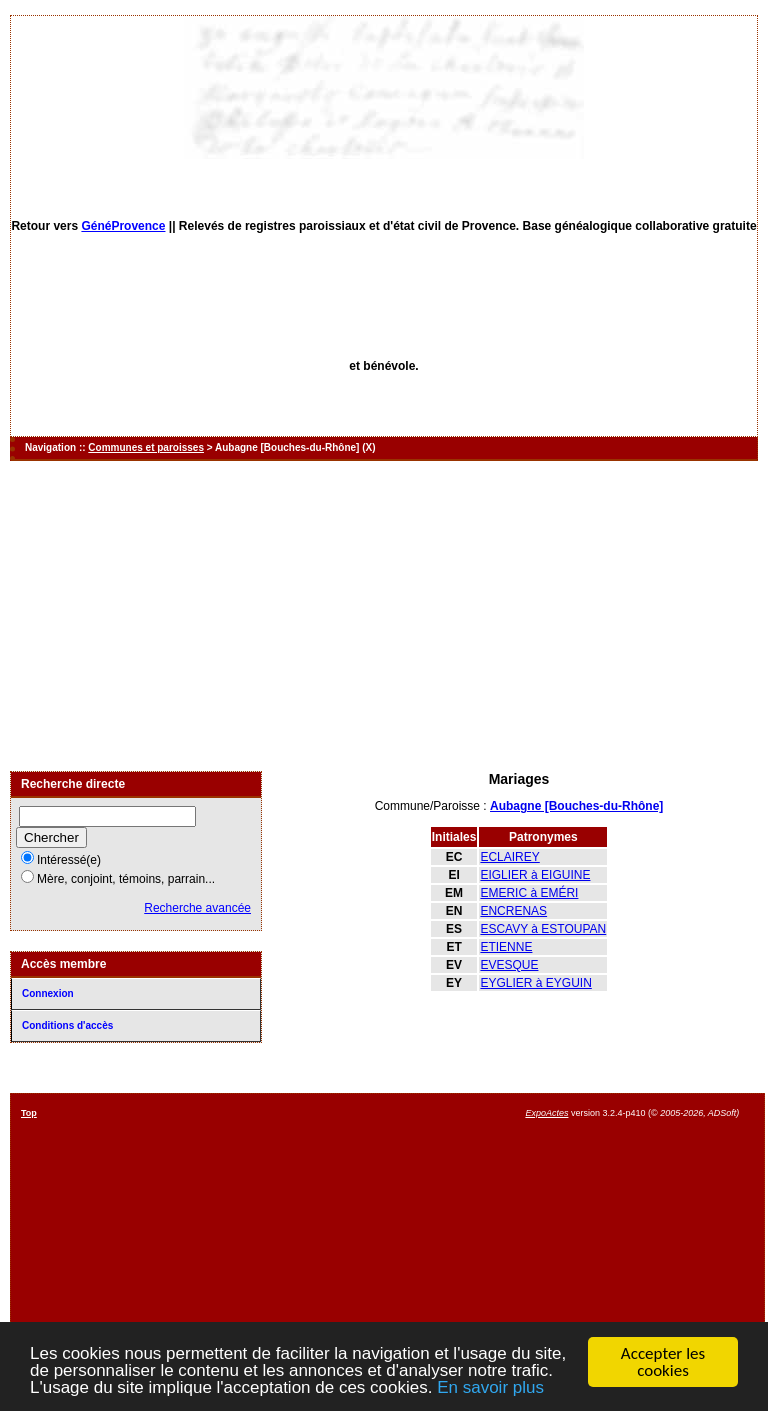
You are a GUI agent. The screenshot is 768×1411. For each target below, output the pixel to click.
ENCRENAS (513, 911)
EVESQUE (509, 965)
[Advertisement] (384, 616)
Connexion (48, 993)
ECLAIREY (509, 857)
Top (29, 1113)
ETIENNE (506, 947)
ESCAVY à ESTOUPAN (543, 929)
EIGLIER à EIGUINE (535, 875)
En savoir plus (490, 1388)
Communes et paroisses (146, 447)
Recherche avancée (197, 908)
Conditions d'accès (67, 1025)
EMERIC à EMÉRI (529, 893)
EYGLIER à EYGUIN (535, 983)
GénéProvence (123, 226)
